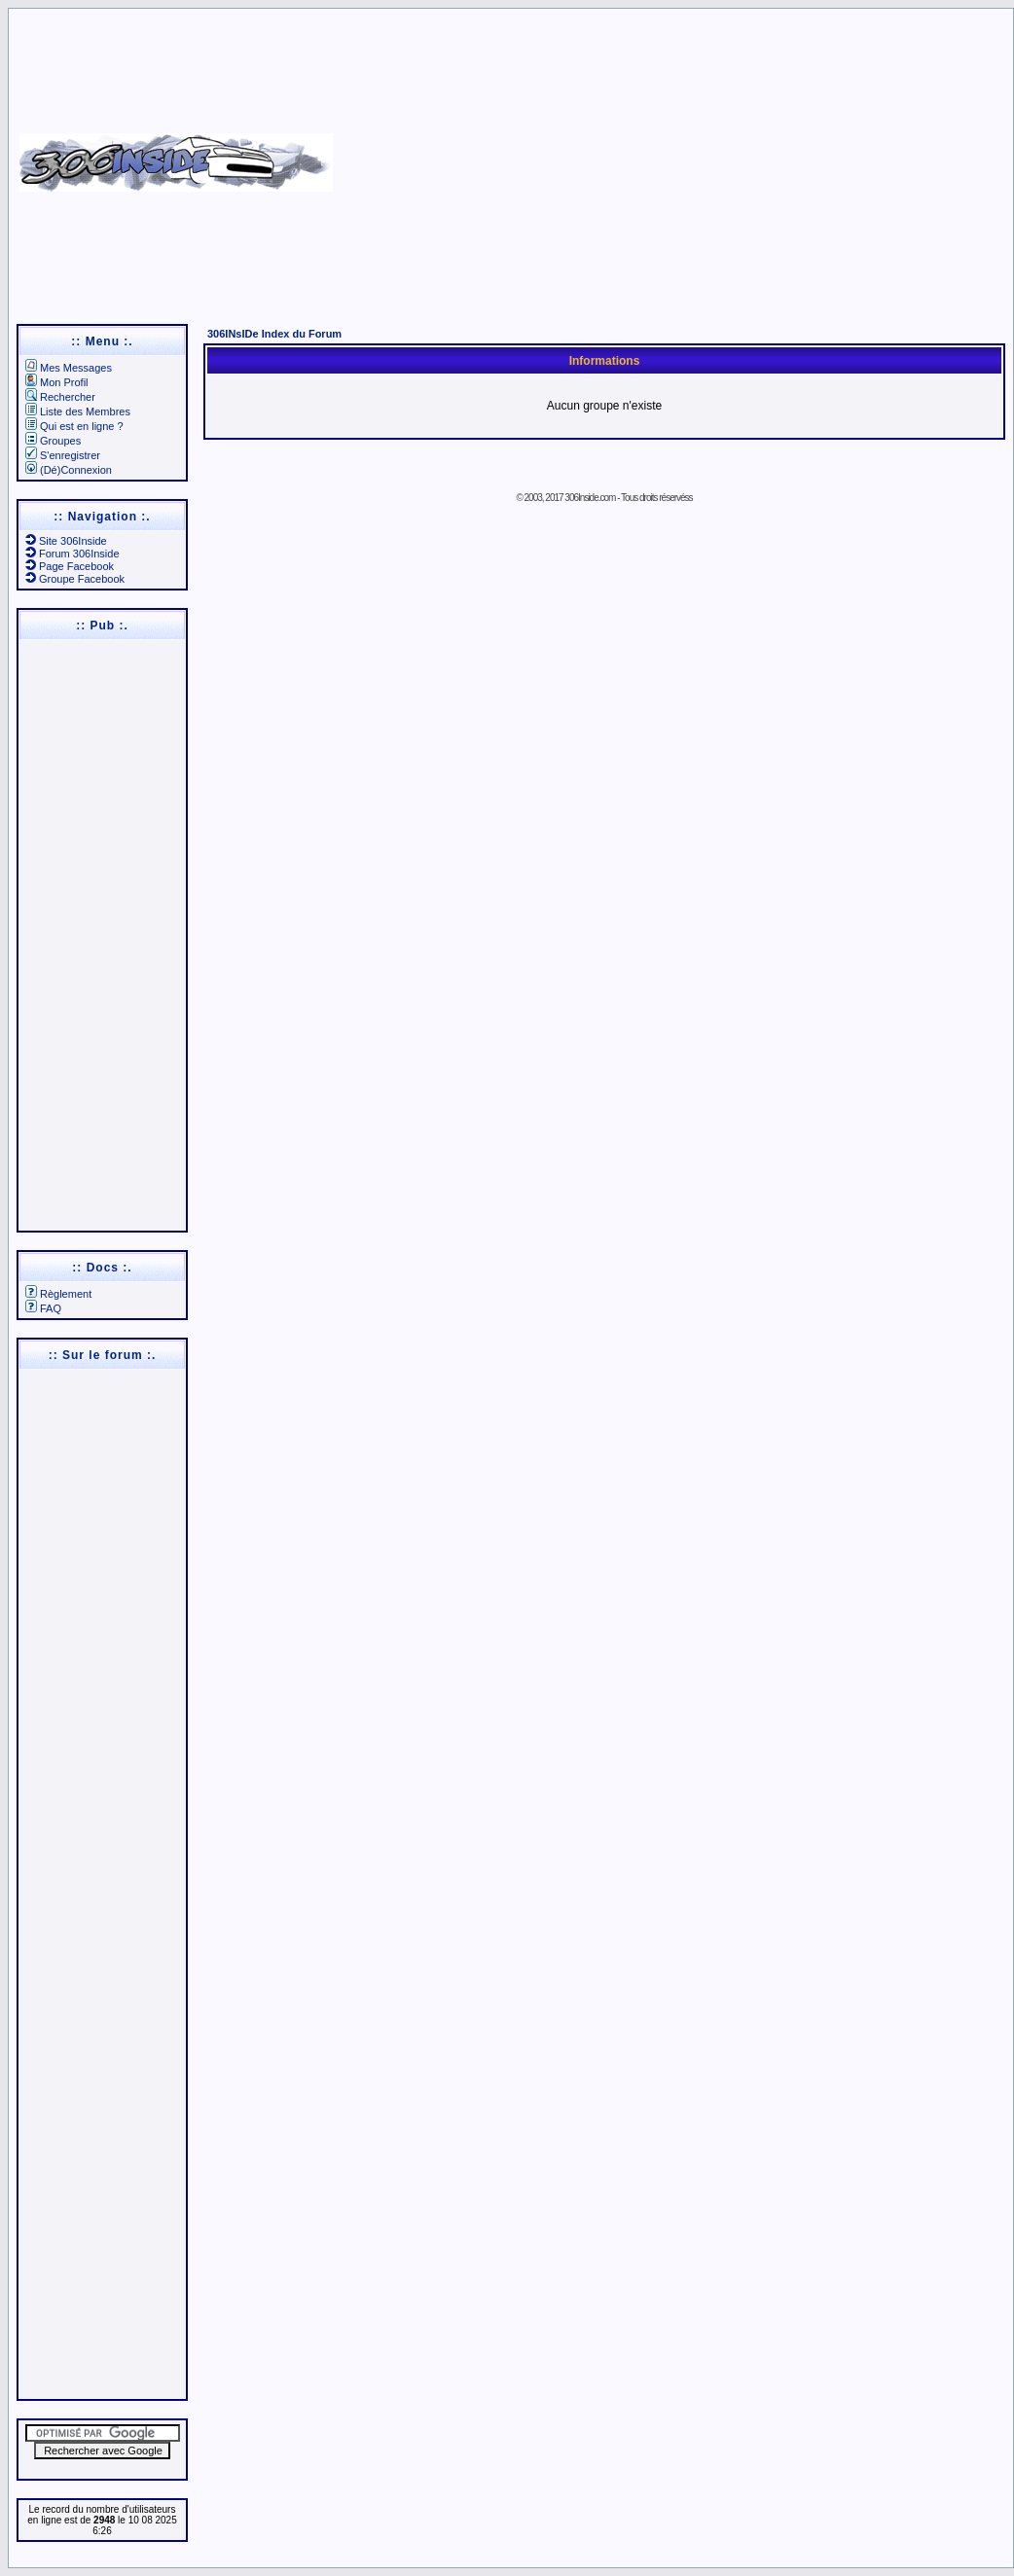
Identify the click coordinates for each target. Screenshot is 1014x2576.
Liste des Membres (77, 411)
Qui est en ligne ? (74, 426)
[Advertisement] (670, 155)
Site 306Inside (66, 541)
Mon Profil (57, 382)
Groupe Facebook (75, 579)
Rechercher (60, 397)
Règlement (58, 1294)
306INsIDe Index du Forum (274, 334)
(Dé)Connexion (68, 470)
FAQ (43, 1308)
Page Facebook (69, 566)
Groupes (53, 441)
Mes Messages (68, 368)
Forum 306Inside (72, 553)
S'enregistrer (62, 455)
